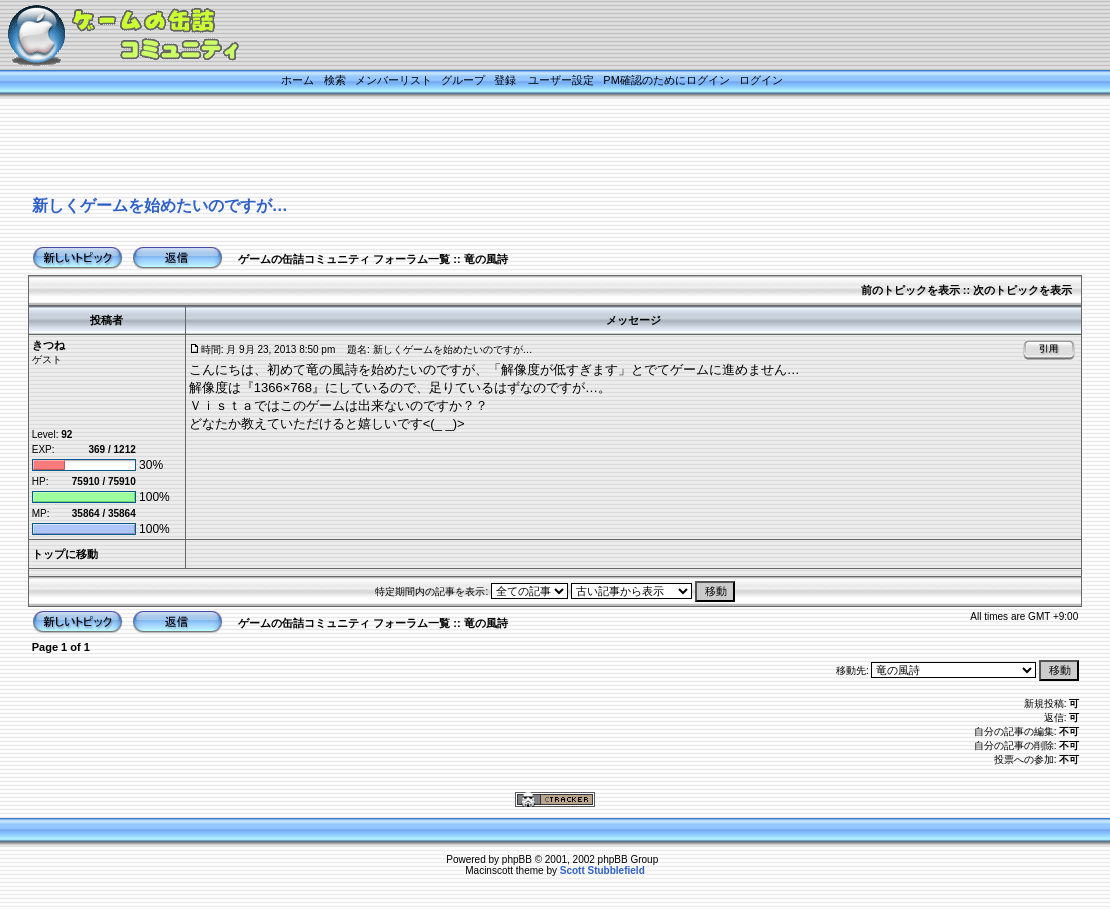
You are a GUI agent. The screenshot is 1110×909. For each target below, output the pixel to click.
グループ (463, 80)
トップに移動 (65, 554)
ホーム (297, 80)
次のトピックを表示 (1022, 290)
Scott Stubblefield (602, 870)
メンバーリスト (393, 80)
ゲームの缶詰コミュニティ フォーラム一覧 (344, 259)
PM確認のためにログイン (666, 80)
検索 (335, 80)
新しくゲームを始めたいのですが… (160, 205)
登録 (505, 80)
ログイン (761, 80)
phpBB (517, 859)
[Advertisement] (530, 147)
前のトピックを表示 (910, 290)
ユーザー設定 (561, 80)
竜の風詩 (486, 259)
